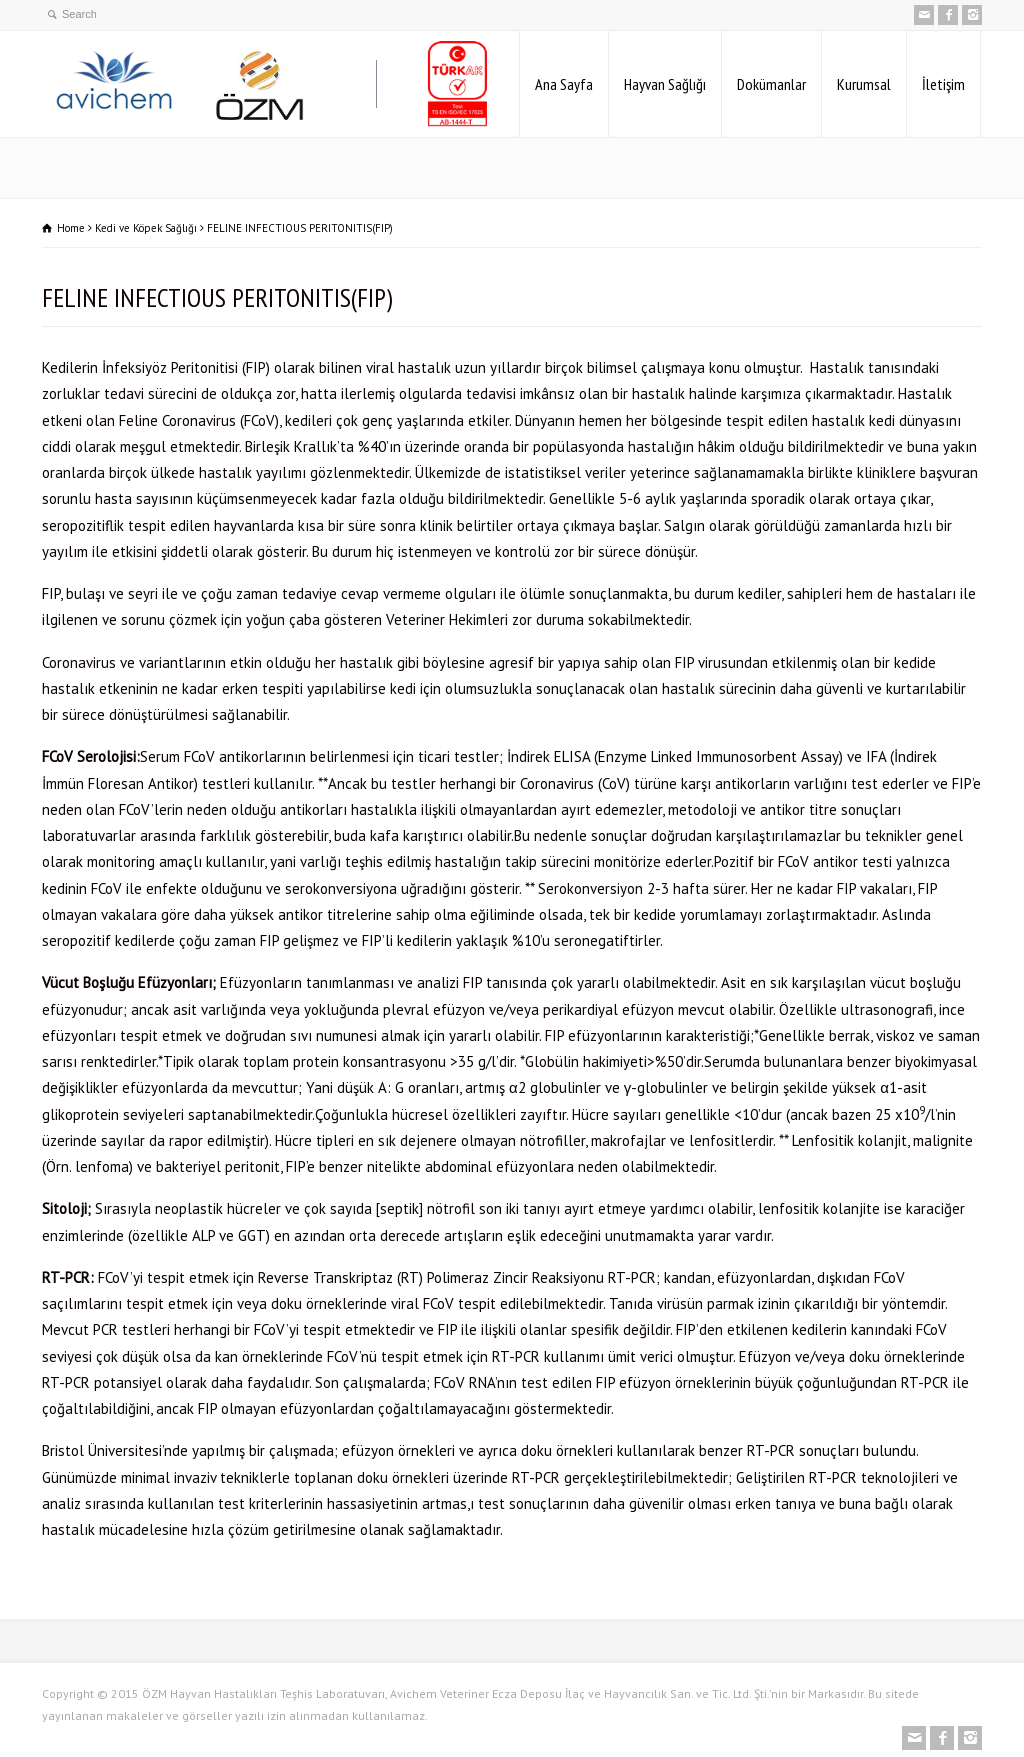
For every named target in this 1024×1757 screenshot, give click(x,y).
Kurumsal (864, 84)
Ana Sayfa (564, 84)
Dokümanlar (771, 84)
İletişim (943, 84)
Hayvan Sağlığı (665, 84)
